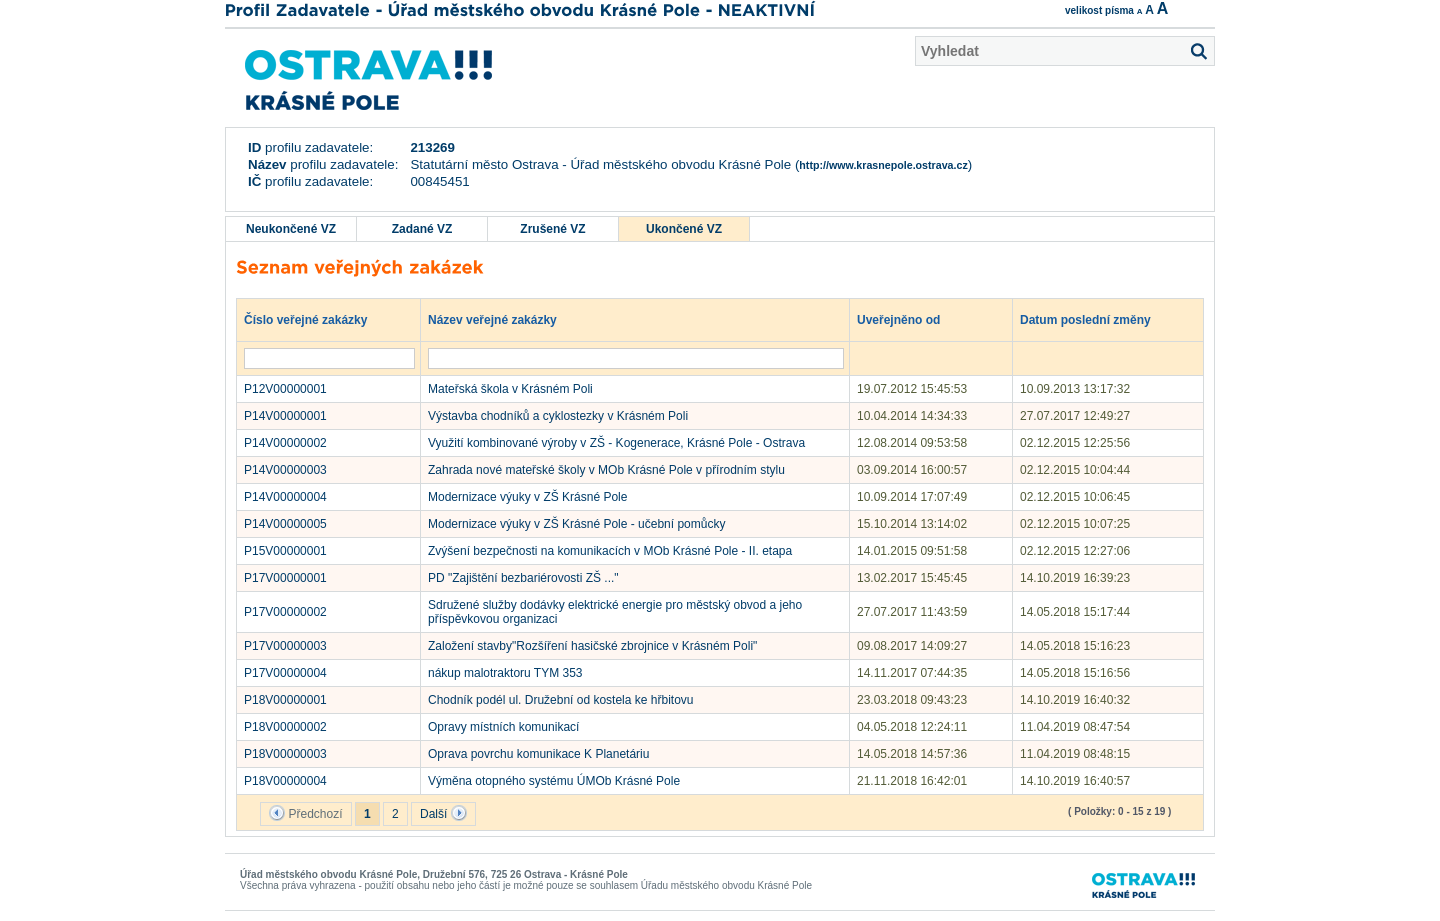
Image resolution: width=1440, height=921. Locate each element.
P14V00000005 (285, 524)
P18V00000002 (285, 727)
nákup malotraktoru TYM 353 (505, 673)
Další (443, 813)
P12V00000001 (285, 389)
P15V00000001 (285, 551)
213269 (432, 147)
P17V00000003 (285, 646)
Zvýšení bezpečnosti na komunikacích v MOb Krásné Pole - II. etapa (610, 551)
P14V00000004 (285, 497)
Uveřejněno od (908, 319)
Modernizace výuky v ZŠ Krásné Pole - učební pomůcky (576, 524)
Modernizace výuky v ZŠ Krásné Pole (527, 497)
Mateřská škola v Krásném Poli (510, 389)
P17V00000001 (285, 578)
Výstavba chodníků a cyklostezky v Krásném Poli (558, 416)
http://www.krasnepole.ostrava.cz (883, 165)
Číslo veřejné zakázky (315, 319)
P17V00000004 (285, 673)
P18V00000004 (285, 781)
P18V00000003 (285, 754)
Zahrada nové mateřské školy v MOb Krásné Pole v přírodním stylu (606, 470)
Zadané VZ (422, 229)
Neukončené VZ (291, 229)
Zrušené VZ (552, 229)
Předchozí (305, 813)
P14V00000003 (285, 470)
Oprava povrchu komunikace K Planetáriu (538, 754)
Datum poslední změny (1095, 319)
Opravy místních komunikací (503, 727)
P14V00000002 (285, 443)
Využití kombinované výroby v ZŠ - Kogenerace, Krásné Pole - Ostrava (616, 443)
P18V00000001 (285, 700)
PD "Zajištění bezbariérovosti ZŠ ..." (523, 578)
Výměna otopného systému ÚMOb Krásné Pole (554, 781)
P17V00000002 (285, 612)
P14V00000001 (285, 416)
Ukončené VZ (684, 229)
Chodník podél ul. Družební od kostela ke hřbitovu (561, 700)
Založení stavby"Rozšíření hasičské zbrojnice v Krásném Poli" (592, 646)
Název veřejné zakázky (502, 319)
